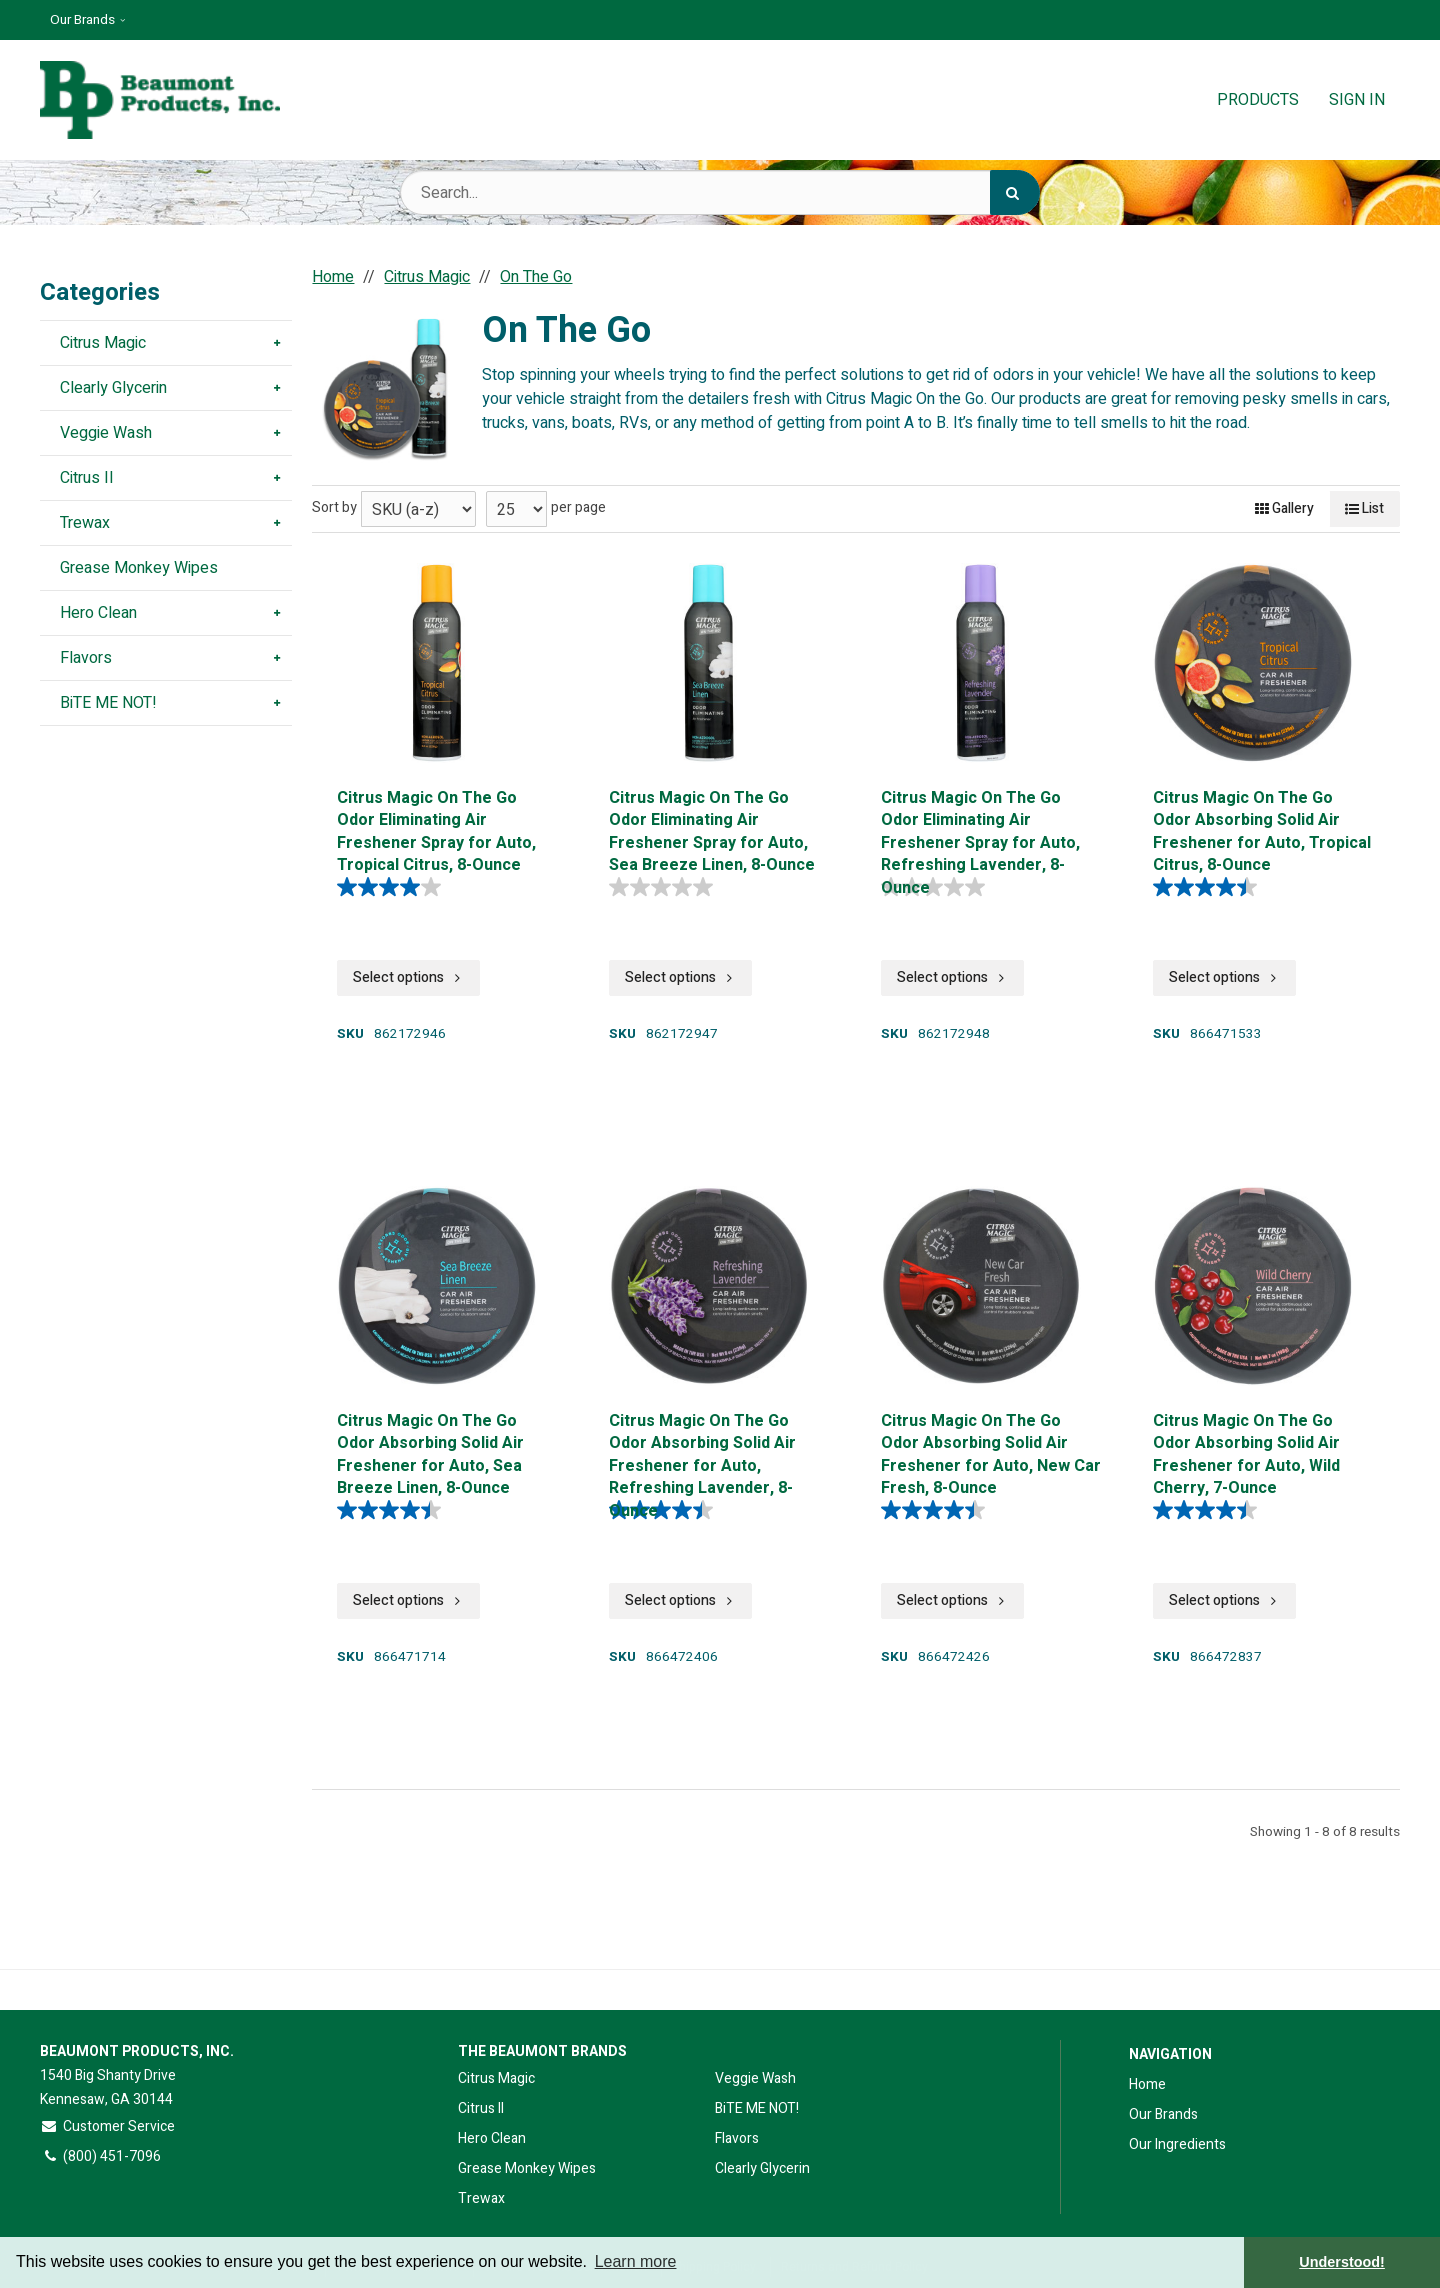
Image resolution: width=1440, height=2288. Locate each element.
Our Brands (82, 20)
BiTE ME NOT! (757, 2108)
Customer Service (107, 2126)
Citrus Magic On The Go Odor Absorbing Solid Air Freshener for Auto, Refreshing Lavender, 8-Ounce (702, 1452)
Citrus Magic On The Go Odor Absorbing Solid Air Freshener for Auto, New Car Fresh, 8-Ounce (991, 1452)
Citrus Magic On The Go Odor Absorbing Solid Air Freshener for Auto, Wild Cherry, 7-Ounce (1246, 1452)
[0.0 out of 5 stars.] (666, 887)
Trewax (481, 2198)
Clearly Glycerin (762, 2168)
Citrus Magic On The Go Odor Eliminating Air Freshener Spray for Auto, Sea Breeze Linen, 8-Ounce (712, 829)
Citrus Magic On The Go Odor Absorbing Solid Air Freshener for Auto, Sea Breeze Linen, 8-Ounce (430, 1452)
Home (1147, 2084)
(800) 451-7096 (100, 2156)
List (1364, 508)
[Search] (1015, 192)
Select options (408, 977)
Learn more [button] (636, 2261)
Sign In (1357, 100)
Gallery (1284, 508)
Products (1258, 100)
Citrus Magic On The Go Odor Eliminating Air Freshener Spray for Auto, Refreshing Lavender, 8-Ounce (980, 829)
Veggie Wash (755, 2078)
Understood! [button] (1342, 2262)
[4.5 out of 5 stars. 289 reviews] (1210, 887)
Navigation (1170, 2054)
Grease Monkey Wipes (527, 2168)
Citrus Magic (496, 2078)
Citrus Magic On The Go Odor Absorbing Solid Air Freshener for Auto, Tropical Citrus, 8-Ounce (1262, 829)
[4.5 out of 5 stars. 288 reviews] (1210, 1510)
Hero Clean (492, 2138)
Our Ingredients (1177, 2144)
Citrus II (481, 2108)
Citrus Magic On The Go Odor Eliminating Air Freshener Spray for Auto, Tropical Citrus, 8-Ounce (436, 829)
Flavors (737, 2138)
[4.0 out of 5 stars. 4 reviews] (394, 887)
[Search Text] (720, 192)
